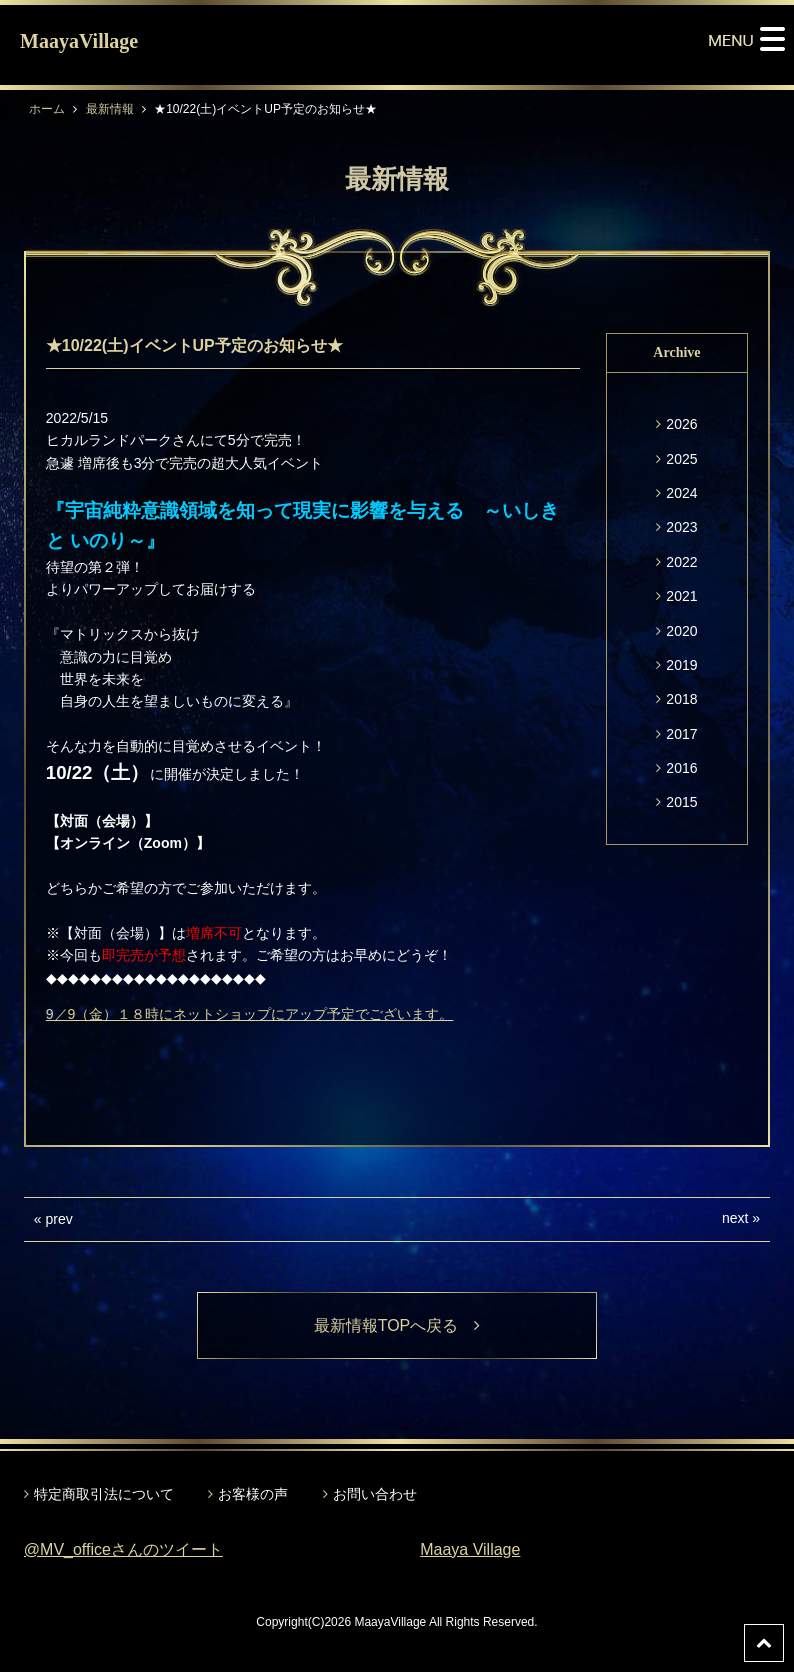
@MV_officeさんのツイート (123, 1549)
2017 (681, 734)
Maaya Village (470, 1549)
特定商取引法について (104, 1494)
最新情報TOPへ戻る (397, 1325)
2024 (681, 493)
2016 (681, 768)
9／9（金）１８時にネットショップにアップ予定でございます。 (250, 1014)
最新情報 (110, 109)
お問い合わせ (375, 1494)
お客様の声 (253, 1494)
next (735, 1218)
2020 (681, 631)
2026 (681, 424)
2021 (681, 596)
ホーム (47, 109)
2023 (681, 527)
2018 (681, 699)
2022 (681, 562)
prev (59, 1219)
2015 (681, 802)
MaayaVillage (79, 41)
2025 (681, 459)
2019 (681, 665)
